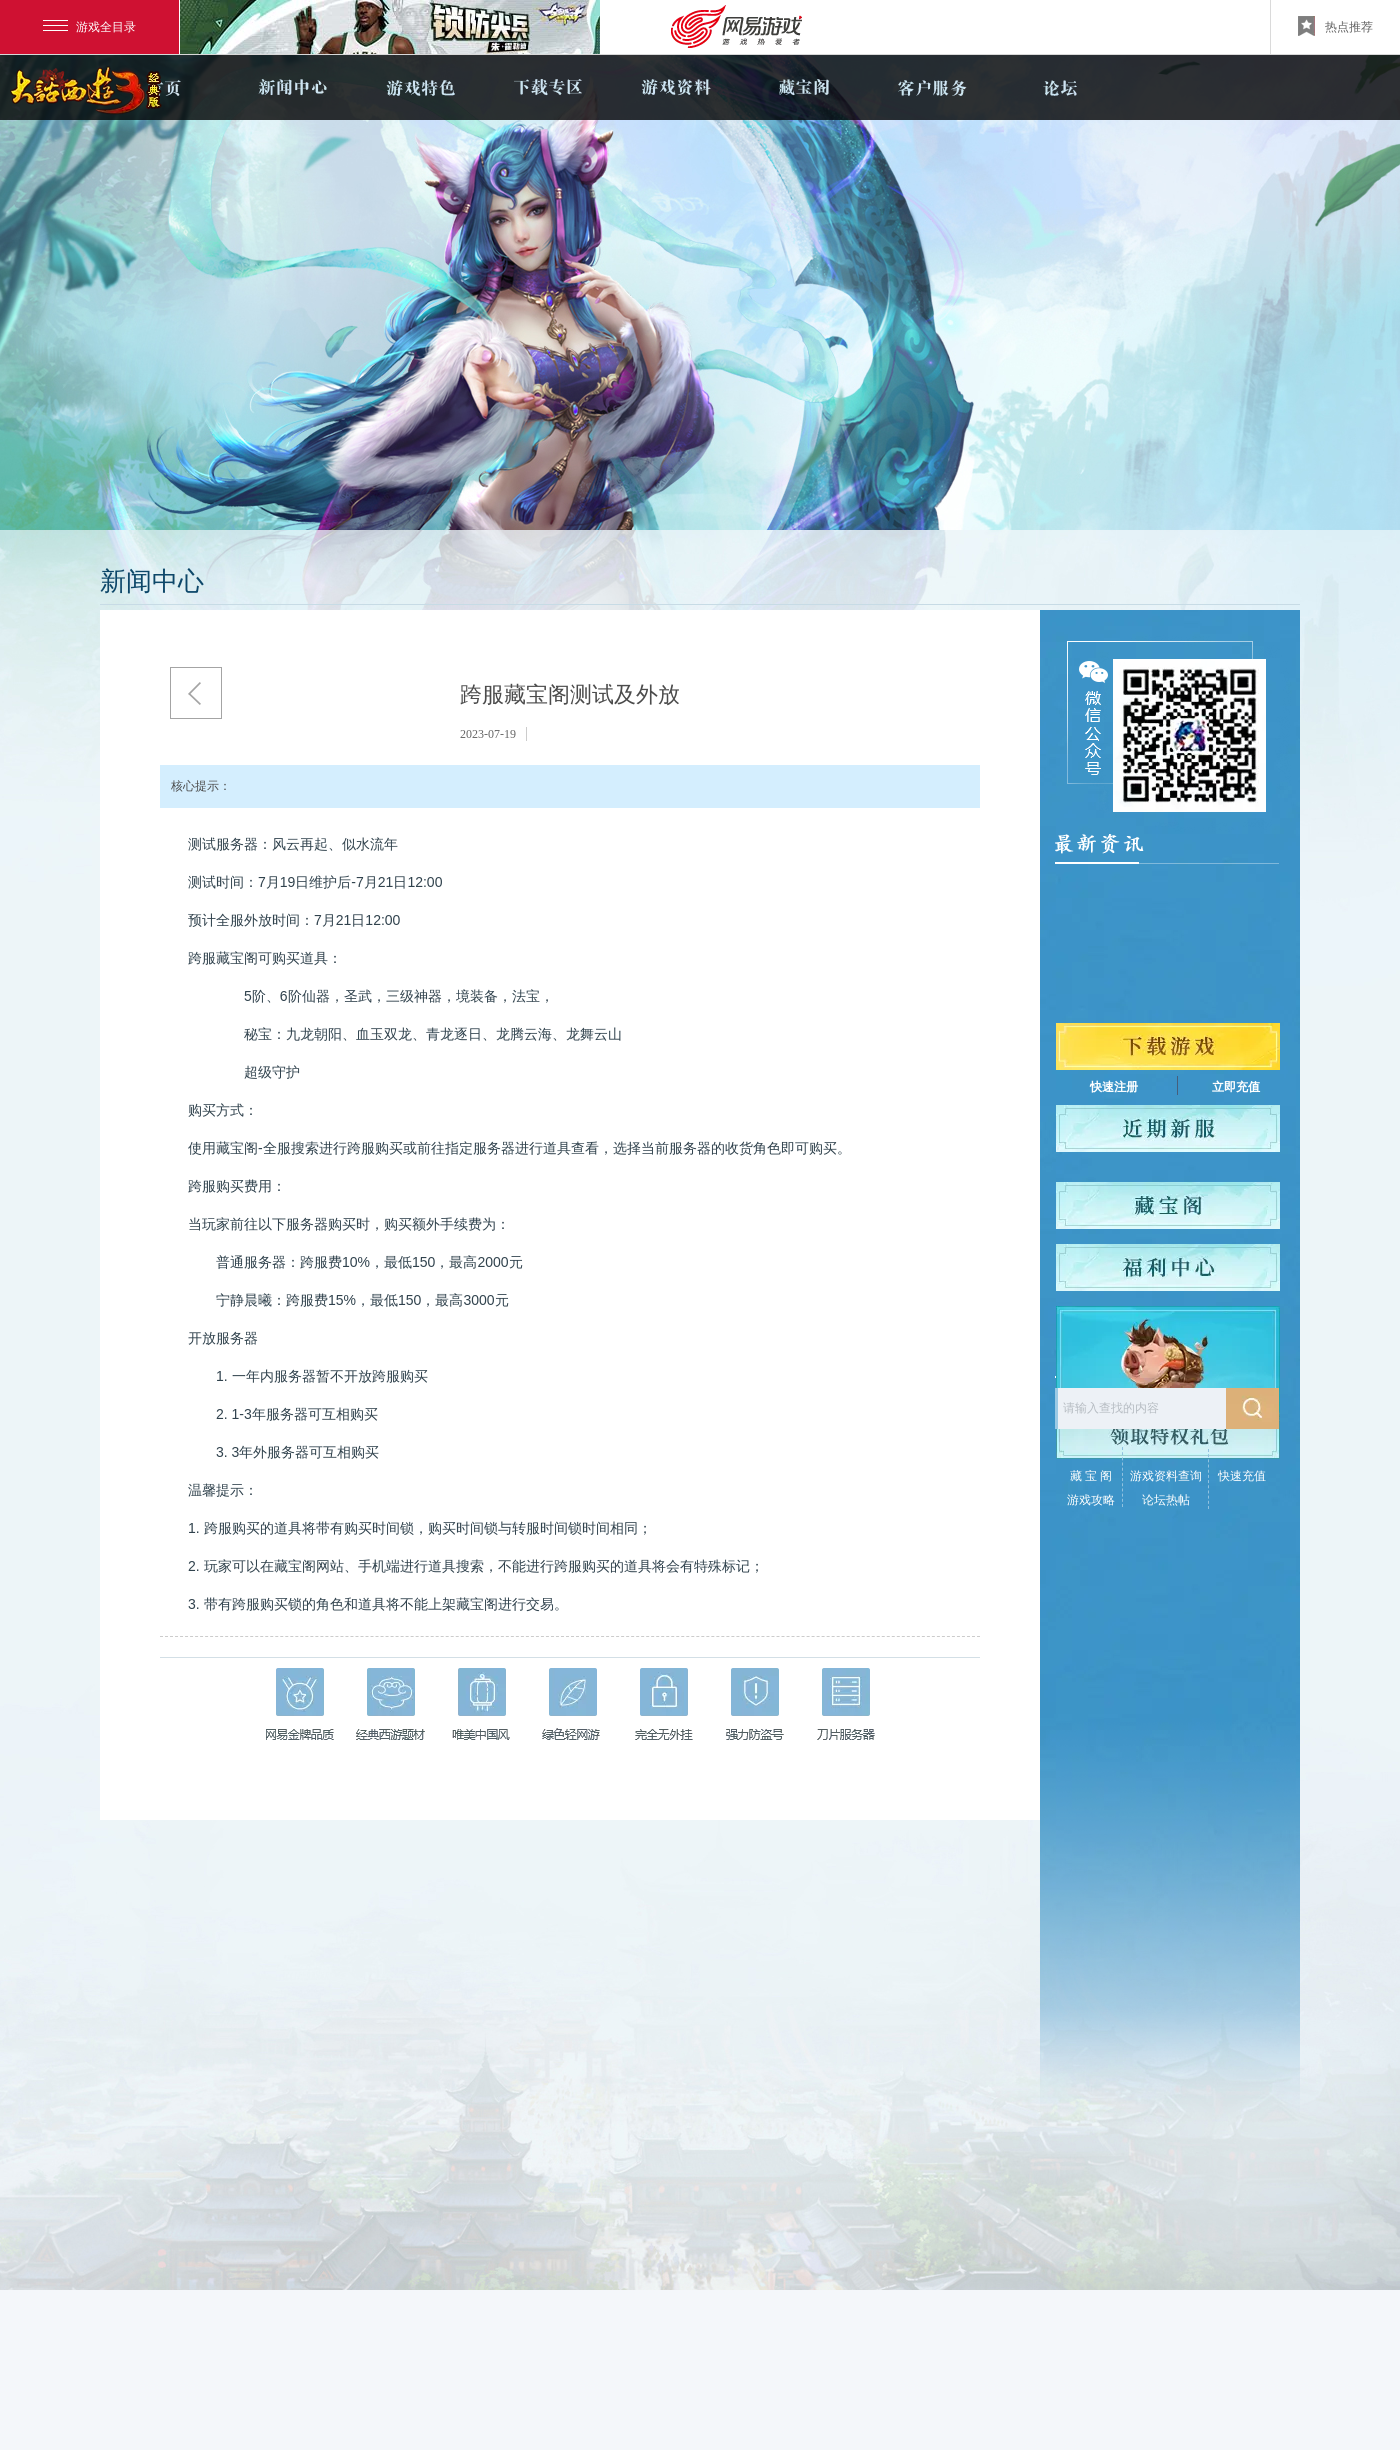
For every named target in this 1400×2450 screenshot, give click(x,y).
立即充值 (1236, 1087)
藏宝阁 (804, 87)
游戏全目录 (89, 27)
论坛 (1060, 87)
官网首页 (164, 87)
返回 (196, 693)
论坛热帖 (1166, 1500)
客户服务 (932, 87)
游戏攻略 (1091, 1500)
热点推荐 (1335, 26)
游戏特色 (420, 87)
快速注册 (1114, 1087)
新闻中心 (292, 87)
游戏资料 (676, 87)
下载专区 (548, 87)
